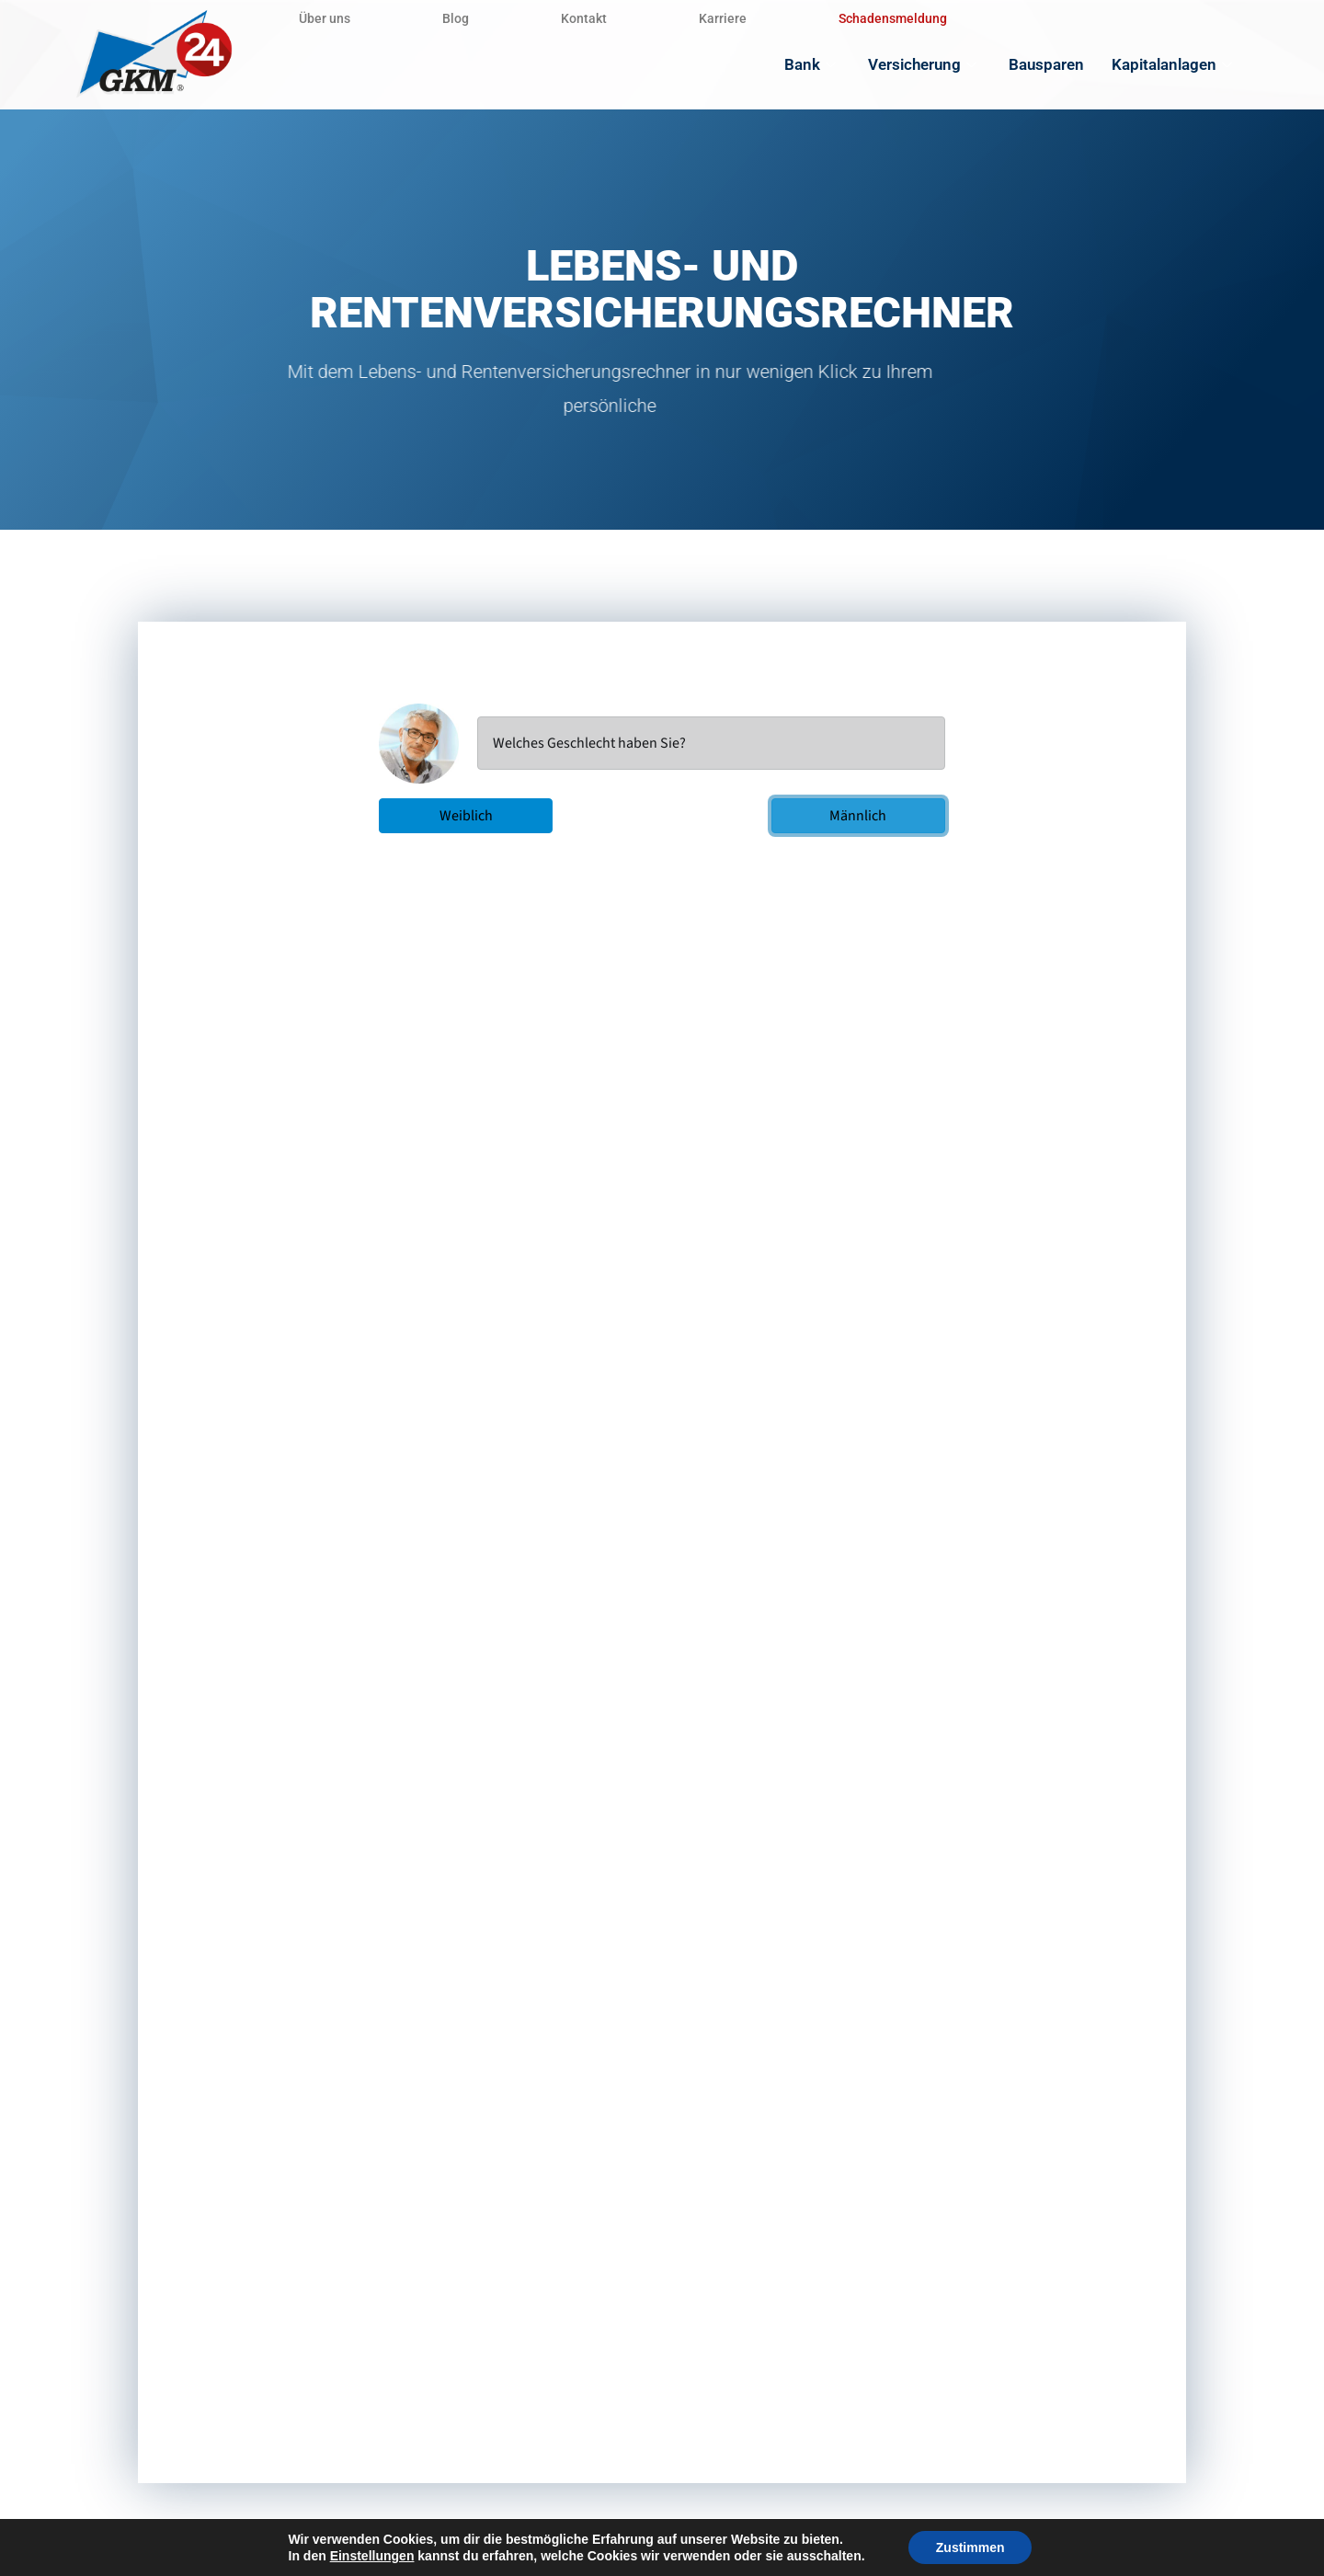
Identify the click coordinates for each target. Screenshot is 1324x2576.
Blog (455, 18)
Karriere (723, 18)
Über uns (324, 18)
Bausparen (1046, 64)
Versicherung (924, 64)
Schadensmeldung (893, 18)
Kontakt (584, 18)
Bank (812, 64)
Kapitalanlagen (1174, 64)
